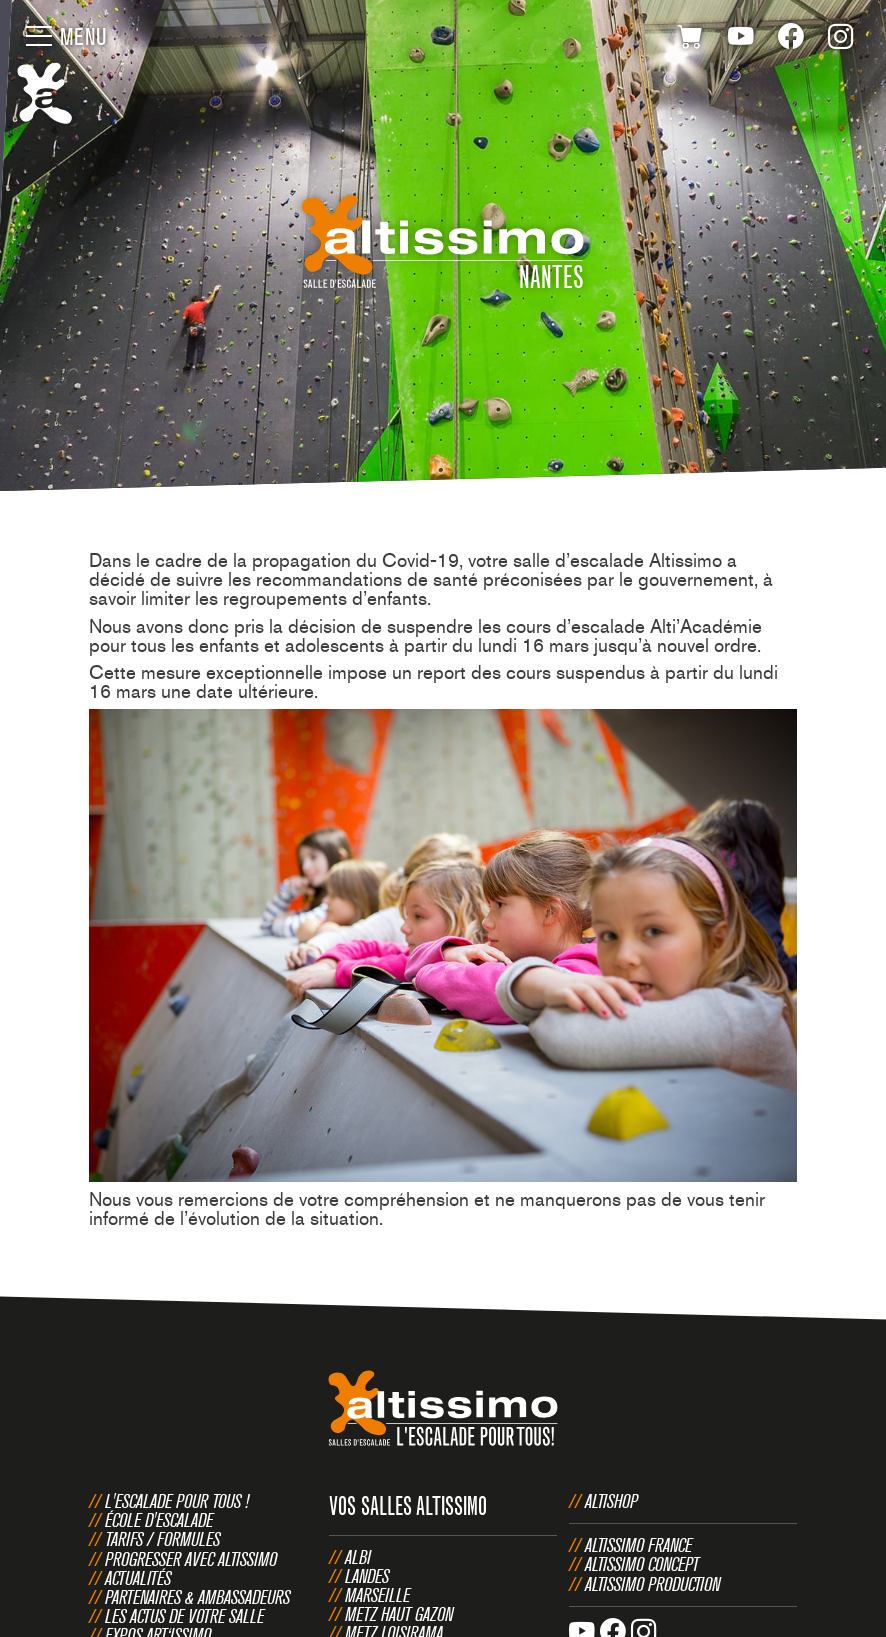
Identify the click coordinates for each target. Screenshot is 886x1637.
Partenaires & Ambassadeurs (197, 1597)
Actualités (138, 1578)
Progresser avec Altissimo (191, 1559)
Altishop (611, 1501)
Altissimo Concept (642, 1564)
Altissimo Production (652, 1584)
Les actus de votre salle (184, 1616)
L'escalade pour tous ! (177, 1501)
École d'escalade (159, 1520)
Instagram (841, 40)
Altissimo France (638, 1545)
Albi (358, 1557)
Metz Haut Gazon (399, 1614)
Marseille (377, 1595)
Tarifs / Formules (162, 1539)
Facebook (791, 40)
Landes (367, 1576)
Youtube (741, 40)
